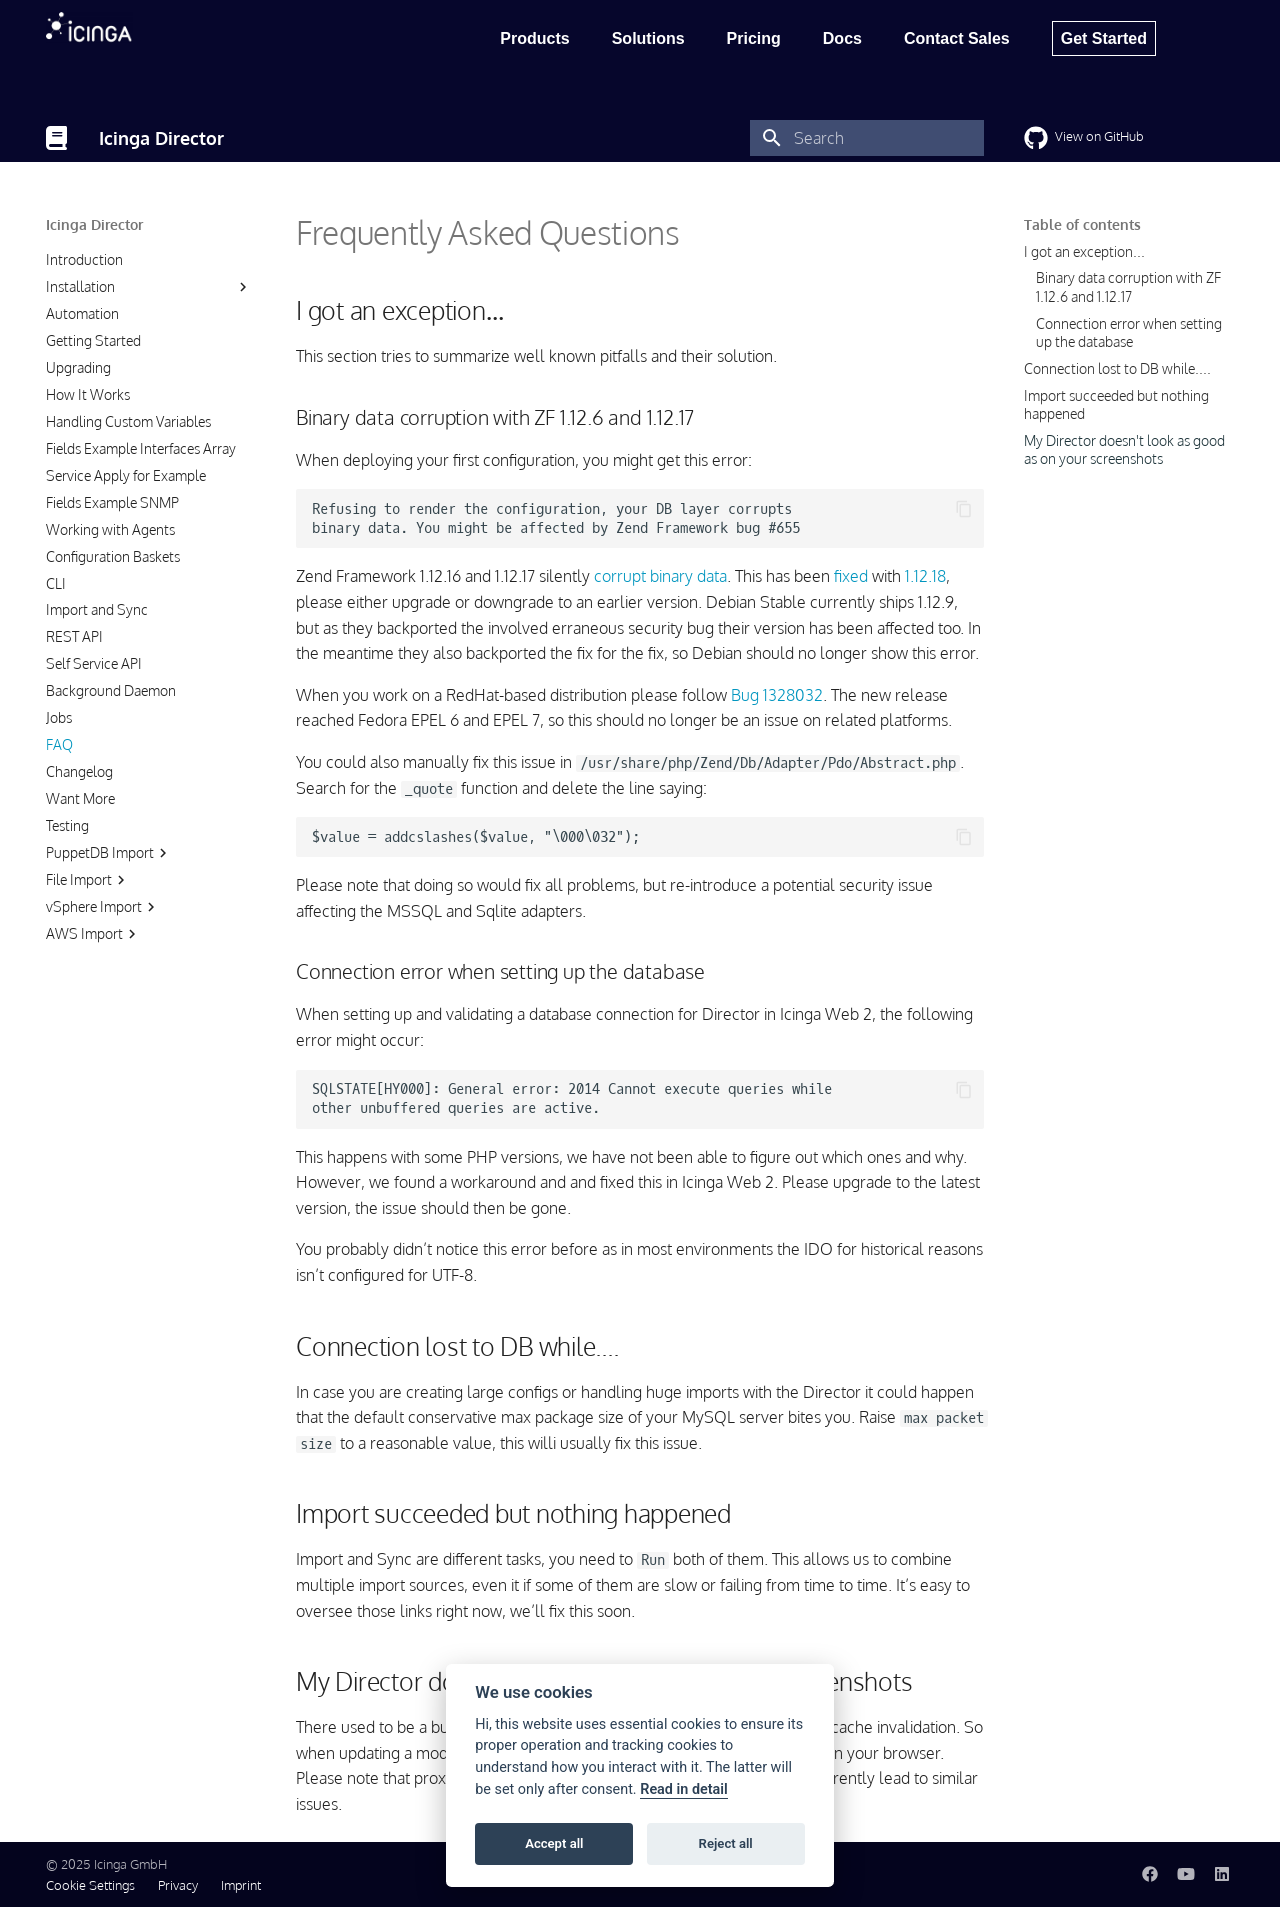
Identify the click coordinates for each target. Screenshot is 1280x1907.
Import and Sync (97, 609)
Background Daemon (111, 690)
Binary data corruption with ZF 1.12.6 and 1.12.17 (1128, 286)
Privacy (178, 1885)
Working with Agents (110, 529)
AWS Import (93, 934)
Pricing (754, 38)
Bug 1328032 (777, 695)
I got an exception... (1084, 251)
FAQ (59, 744)
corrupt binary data (660, 576)
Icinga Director (94, 224)
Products (534, 38)
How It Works (88, 394)
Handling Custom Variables (128, 421)
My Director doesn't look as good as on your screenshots (1124, 449)
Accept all (554, 1843)
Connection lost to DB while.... (1117, 368)
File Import (88, 880)
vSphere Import (103, 907)
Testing (67, 825)
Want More (80, 798)
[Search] (867, 138)
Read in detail (684, 1789)
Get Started (1104, 38)
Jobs (59, 717)
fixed (851, 576)
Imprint (241, 1885)
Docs (842, 38)
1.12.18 (925, 576)
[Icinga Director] (56, 138)
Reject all (726, 1843)
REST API (74, 636)
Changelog (79, 771)
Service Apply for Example (126, 475)
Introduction (84, 259)
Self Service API (94, 663)
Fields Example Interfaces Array (141, 448)
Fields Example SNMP (112, 502)
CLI (56, 583)
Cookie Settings (90, 1885)
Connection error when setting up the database (1129, 332)
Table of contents (1082, 224)
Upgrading (78, 367)
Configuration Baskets (113, 556)
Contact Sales (957, 38)
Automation (82, 313)
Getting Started (93, 340)
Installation (80, 286)
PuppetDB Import (109, 853)
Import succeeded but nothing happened (1116, 404)
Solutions (648, 38)
